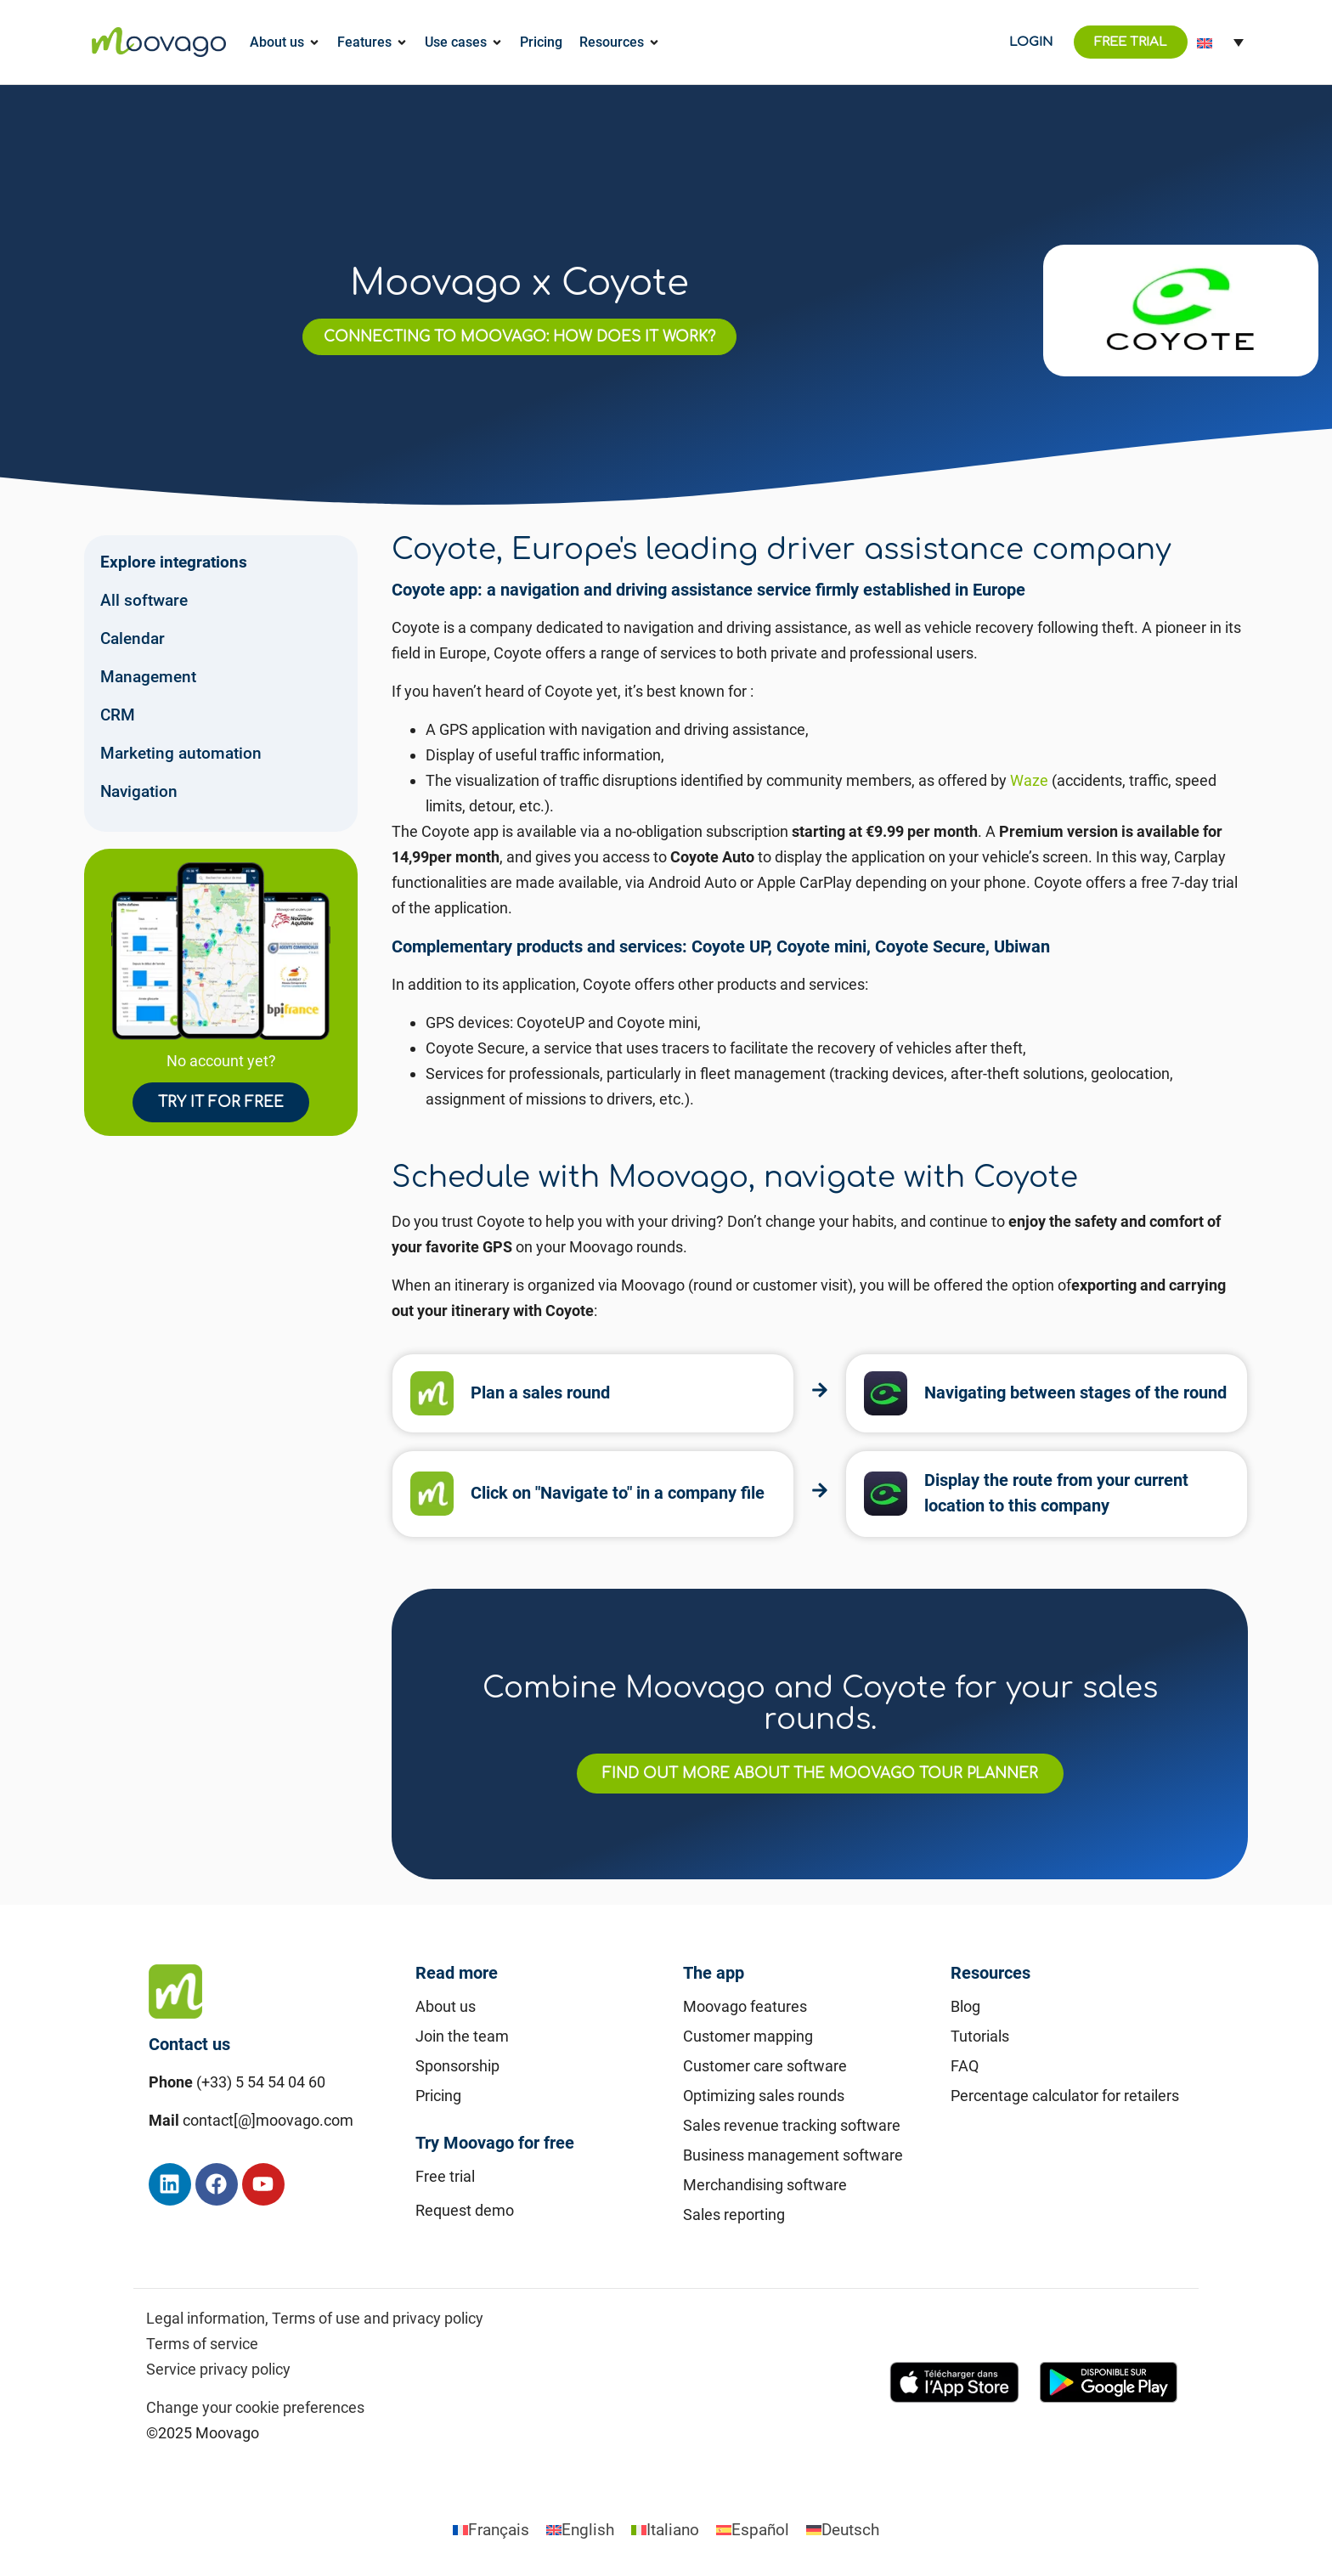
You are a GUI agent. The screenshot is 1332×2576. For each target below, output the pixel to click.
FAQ (965, 2066)
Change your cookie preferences (255, 2407)
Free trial (445, 2176)
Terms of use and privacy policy (377, 2318)
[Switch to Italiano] (665, 2530)
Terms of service (202, 2344)
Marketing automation (181, 753)
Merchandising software (765, 2185)
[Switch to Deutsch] (843, 2530)
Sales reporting (734, 2214)
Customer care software (765, 2066)
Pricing (438, 2095)
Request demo (464, 2210)
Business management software (793, 2155)
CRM (117, 715)
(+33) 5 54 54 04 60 (260, 2082)
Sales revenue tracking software (791, 2125)
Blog (965, 2006)
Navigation (139, 791)
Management (148, 676)
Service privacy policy (218, 2369)
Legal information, (207, 2318)
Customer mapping (748, 2036)
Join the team (462, 2036)
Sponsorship (457, 2066)
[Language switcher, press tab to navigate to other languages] (1220, 42)
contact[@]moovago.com (268, 2120)
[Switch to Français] (491, 2530)
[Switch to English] (580, 2530)
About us (445, 2006)
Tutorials (980, 2036)
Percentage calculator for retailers (1065, 2095)
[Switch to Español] (753, 2530)
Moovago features (745, 2006)
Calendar (132, 638)
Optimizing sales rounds (763, 2095)
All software (144, 600)
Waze (1029, 780)
